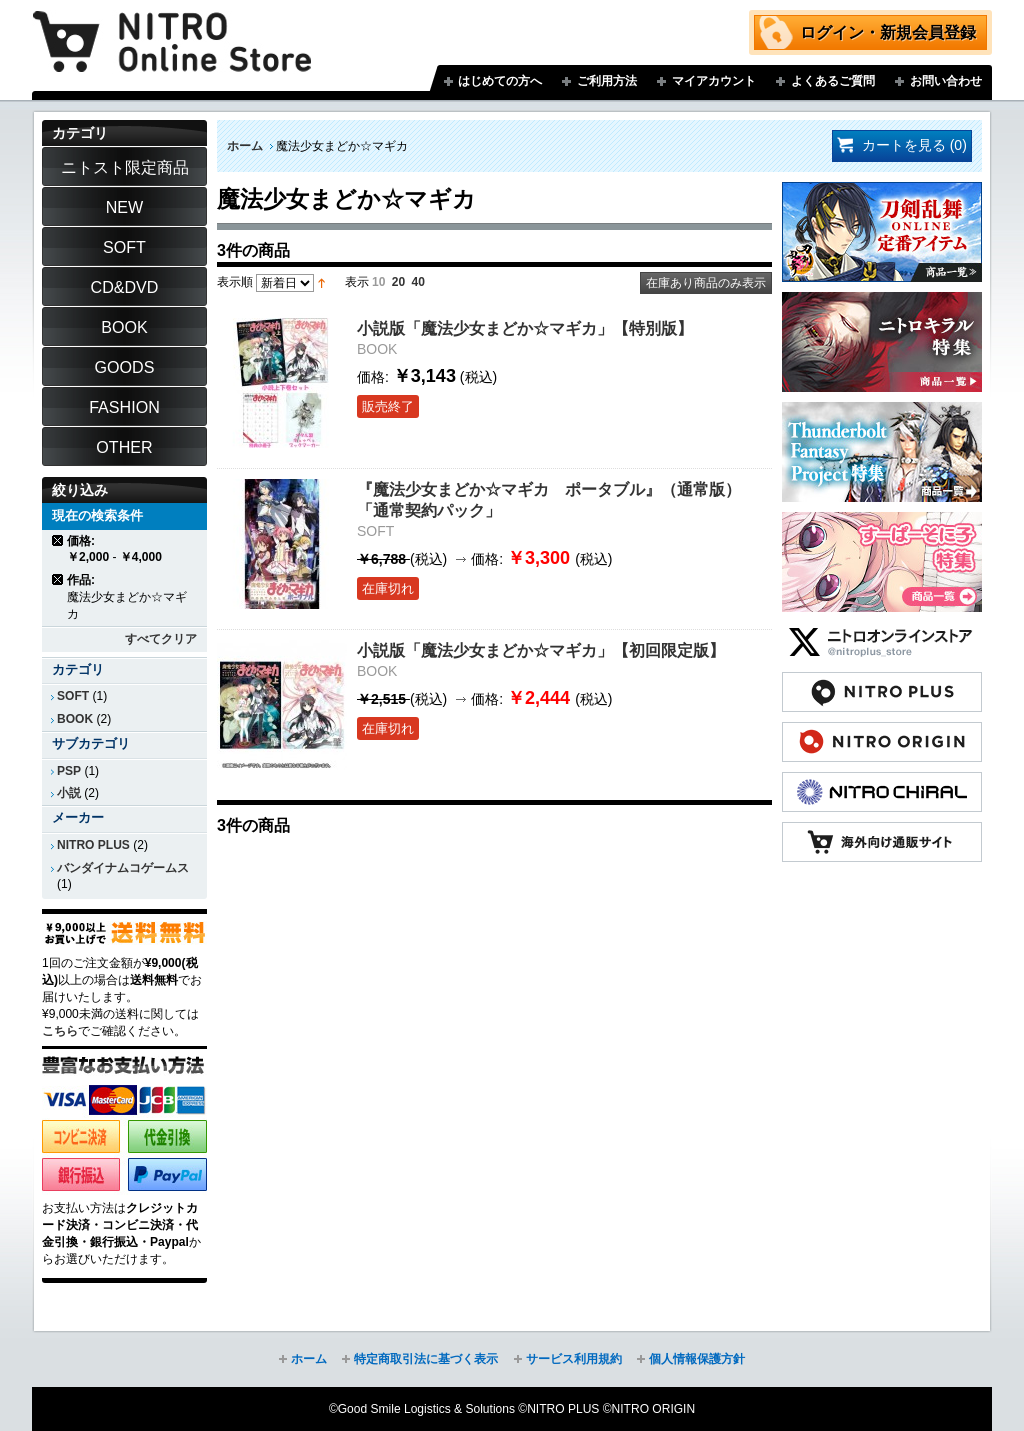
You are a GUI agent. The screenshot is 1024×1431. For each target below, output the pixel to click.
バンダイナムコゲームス (123, 868)
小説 (69, 793)
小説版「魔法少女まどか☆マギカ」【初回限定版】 (541, 650)
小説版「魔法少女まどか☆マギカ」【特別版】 (525, 328)
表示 (357, 282)
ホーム (245, 146)
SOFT (73, 696)
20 (398, 282)
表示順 (235, 282)
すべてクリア (161, 639)
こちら (60, 1031)
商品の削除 (58, 540)
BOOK (75, 719)
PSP (69, 771)
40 (418, 282)
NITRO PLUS (93, 845)
